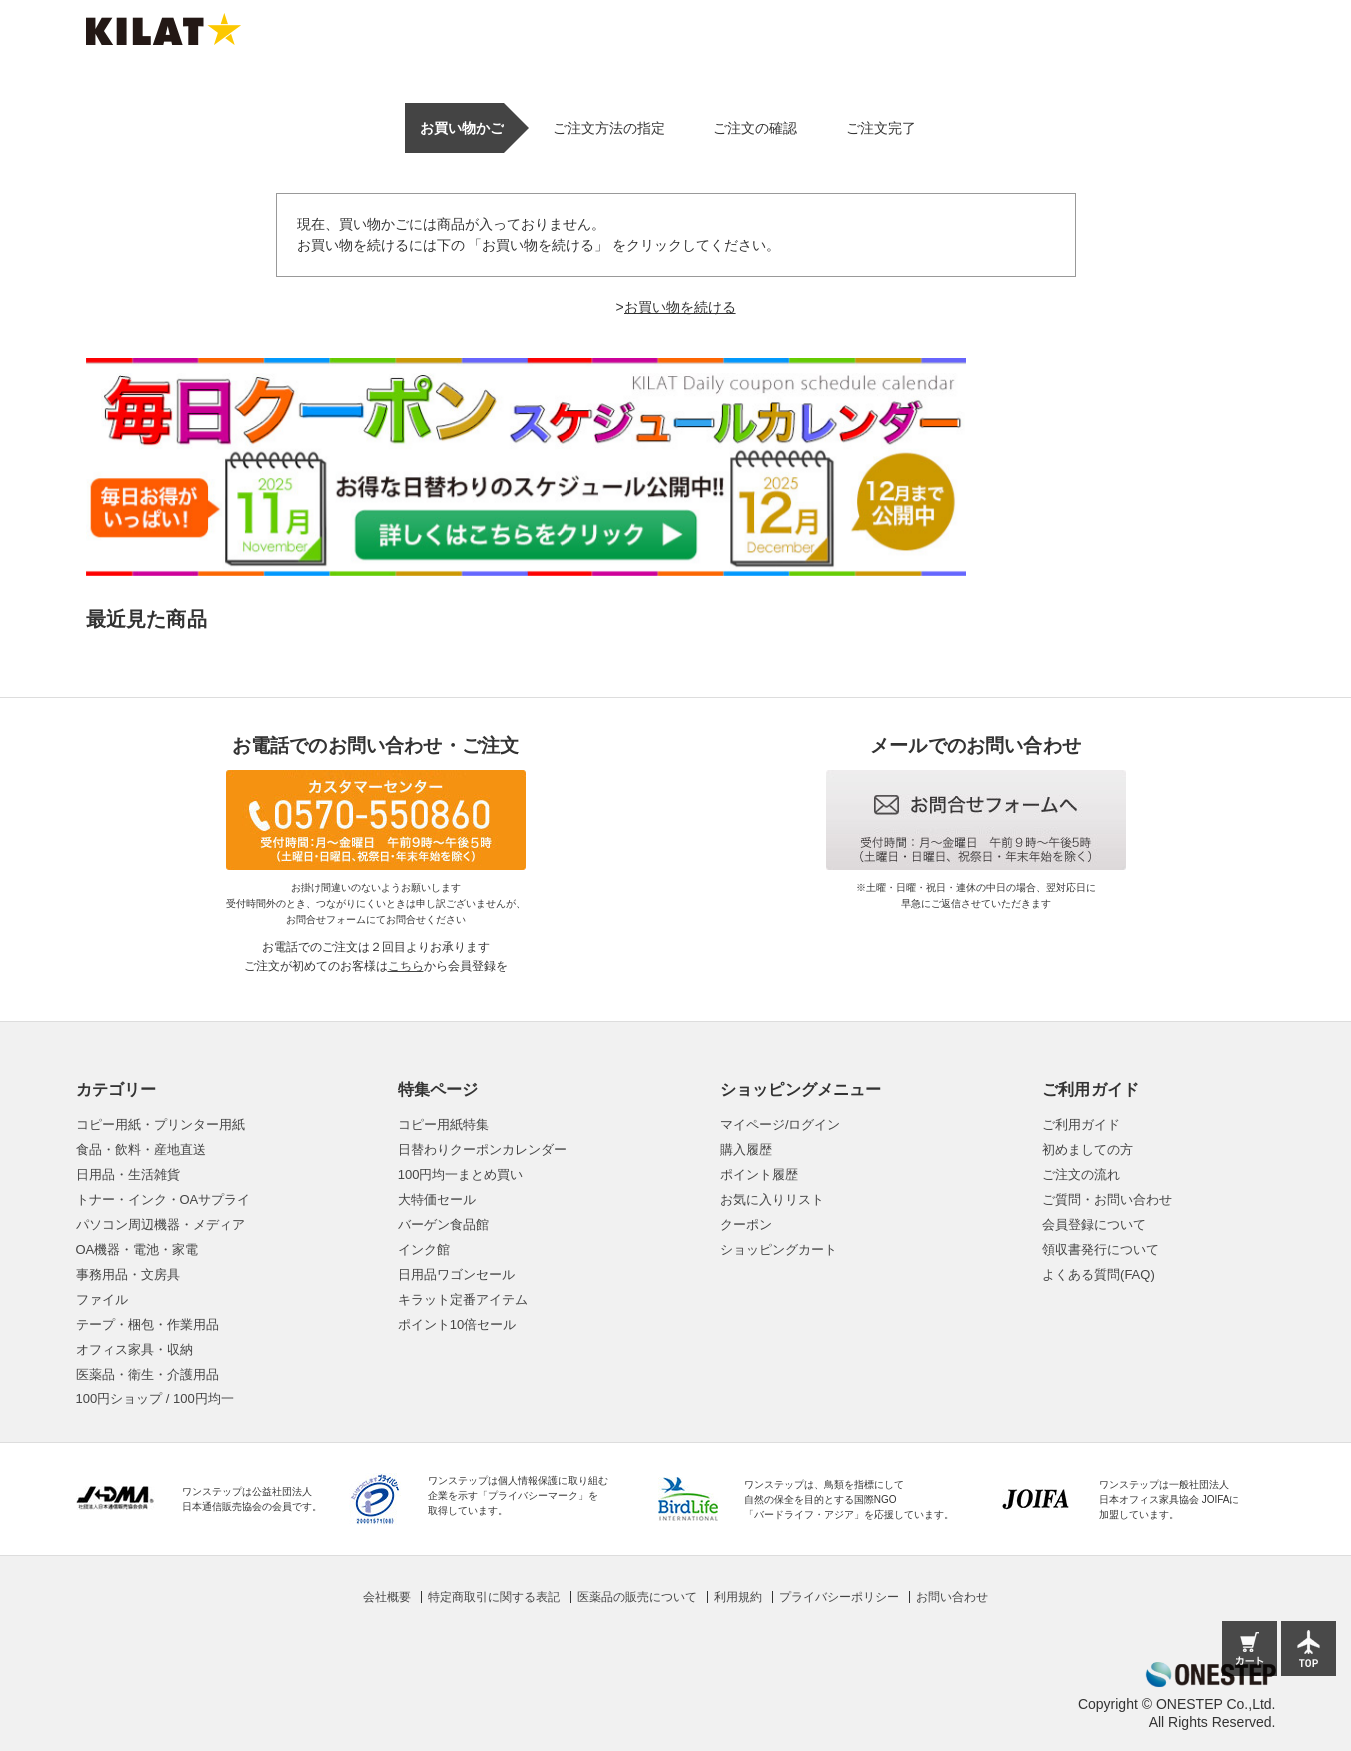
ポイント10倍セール (457, 1324)
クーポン (746, 1224)
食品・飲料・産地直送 (141, 1149)
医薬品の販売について (637, 1597)
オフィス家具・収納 (134, 1349)
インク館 (424, 1249)
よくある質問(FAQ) (1098, 1274)
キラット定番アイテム (463, 1299)
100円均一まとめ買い (461, 1174)
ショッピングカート (778, 1249)
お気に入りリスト (772, 1199)
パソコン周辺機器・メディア (160, 1224)
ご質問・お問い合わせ (1107, 1199)
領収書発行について (1100, 1249)
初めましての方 (1087, 1149)
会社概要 (387, 1597)
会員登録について (1094, 1224)
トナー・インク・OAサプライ (163, 1199)
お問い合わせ (952, 1597)
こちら (406, 966)
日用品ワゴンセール (456, 1274)
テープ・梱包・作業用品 (147, 1324)
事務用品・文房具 (128, 1274)
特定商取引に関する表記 (494, 1597)
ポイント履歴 (759, 1174)
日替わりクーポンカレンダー (482, 1149)
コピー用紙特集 (443, 1124)
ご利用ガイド (1081, 1124)
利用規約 (738, 1597)
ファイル (102, 1299)
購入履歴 (746, 1149)
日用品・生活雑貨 (128, 1174)
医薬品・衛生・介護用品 (147, 1374)
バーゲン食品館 (443, 1224)
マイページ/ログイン (780, 1124)
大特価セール (437, 1199)
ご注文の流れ (1081, 1174)
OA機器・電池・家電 (137, 1249)
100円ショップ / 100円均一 (155, 1398)
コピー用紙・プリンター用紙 (160, 1124)
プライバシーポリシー (839, 1597)
